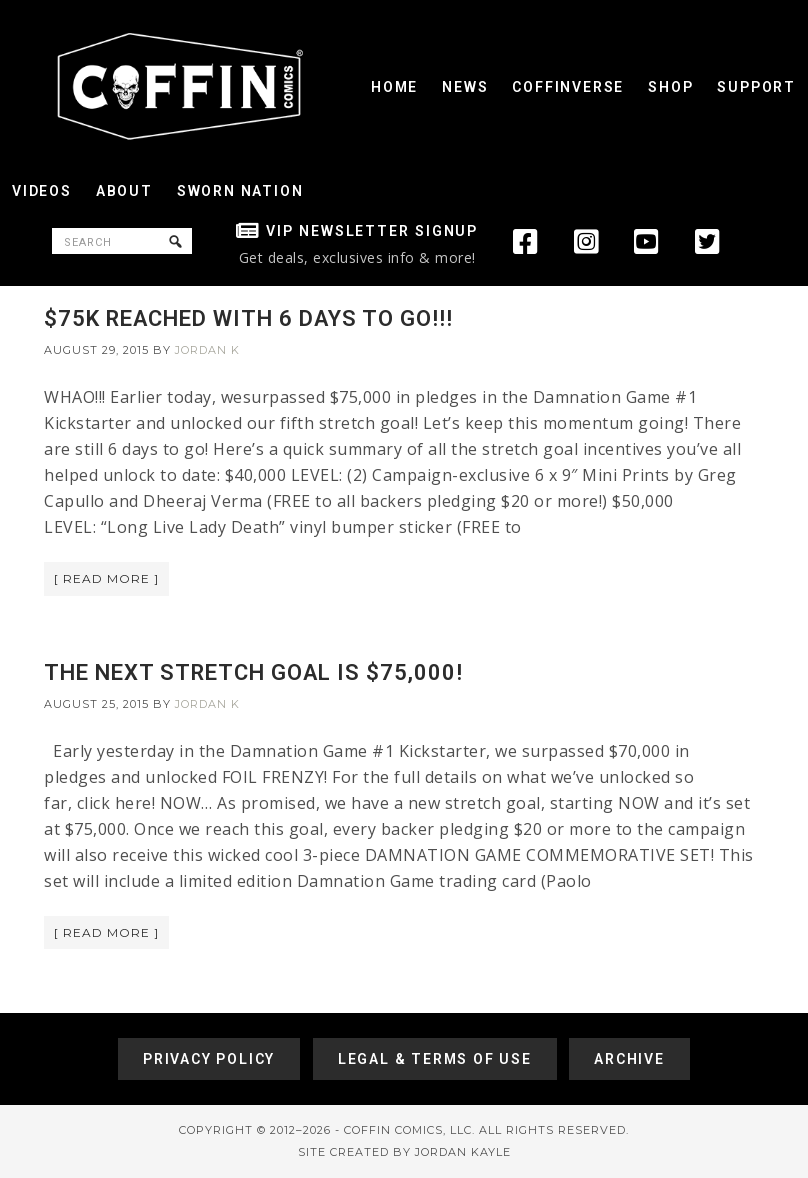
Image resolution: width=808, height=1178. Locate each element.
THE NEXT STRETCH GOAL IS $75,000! (253, 672)
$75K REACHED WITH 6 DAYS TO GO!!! (248, 318)
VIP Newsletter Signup (372, 231)
